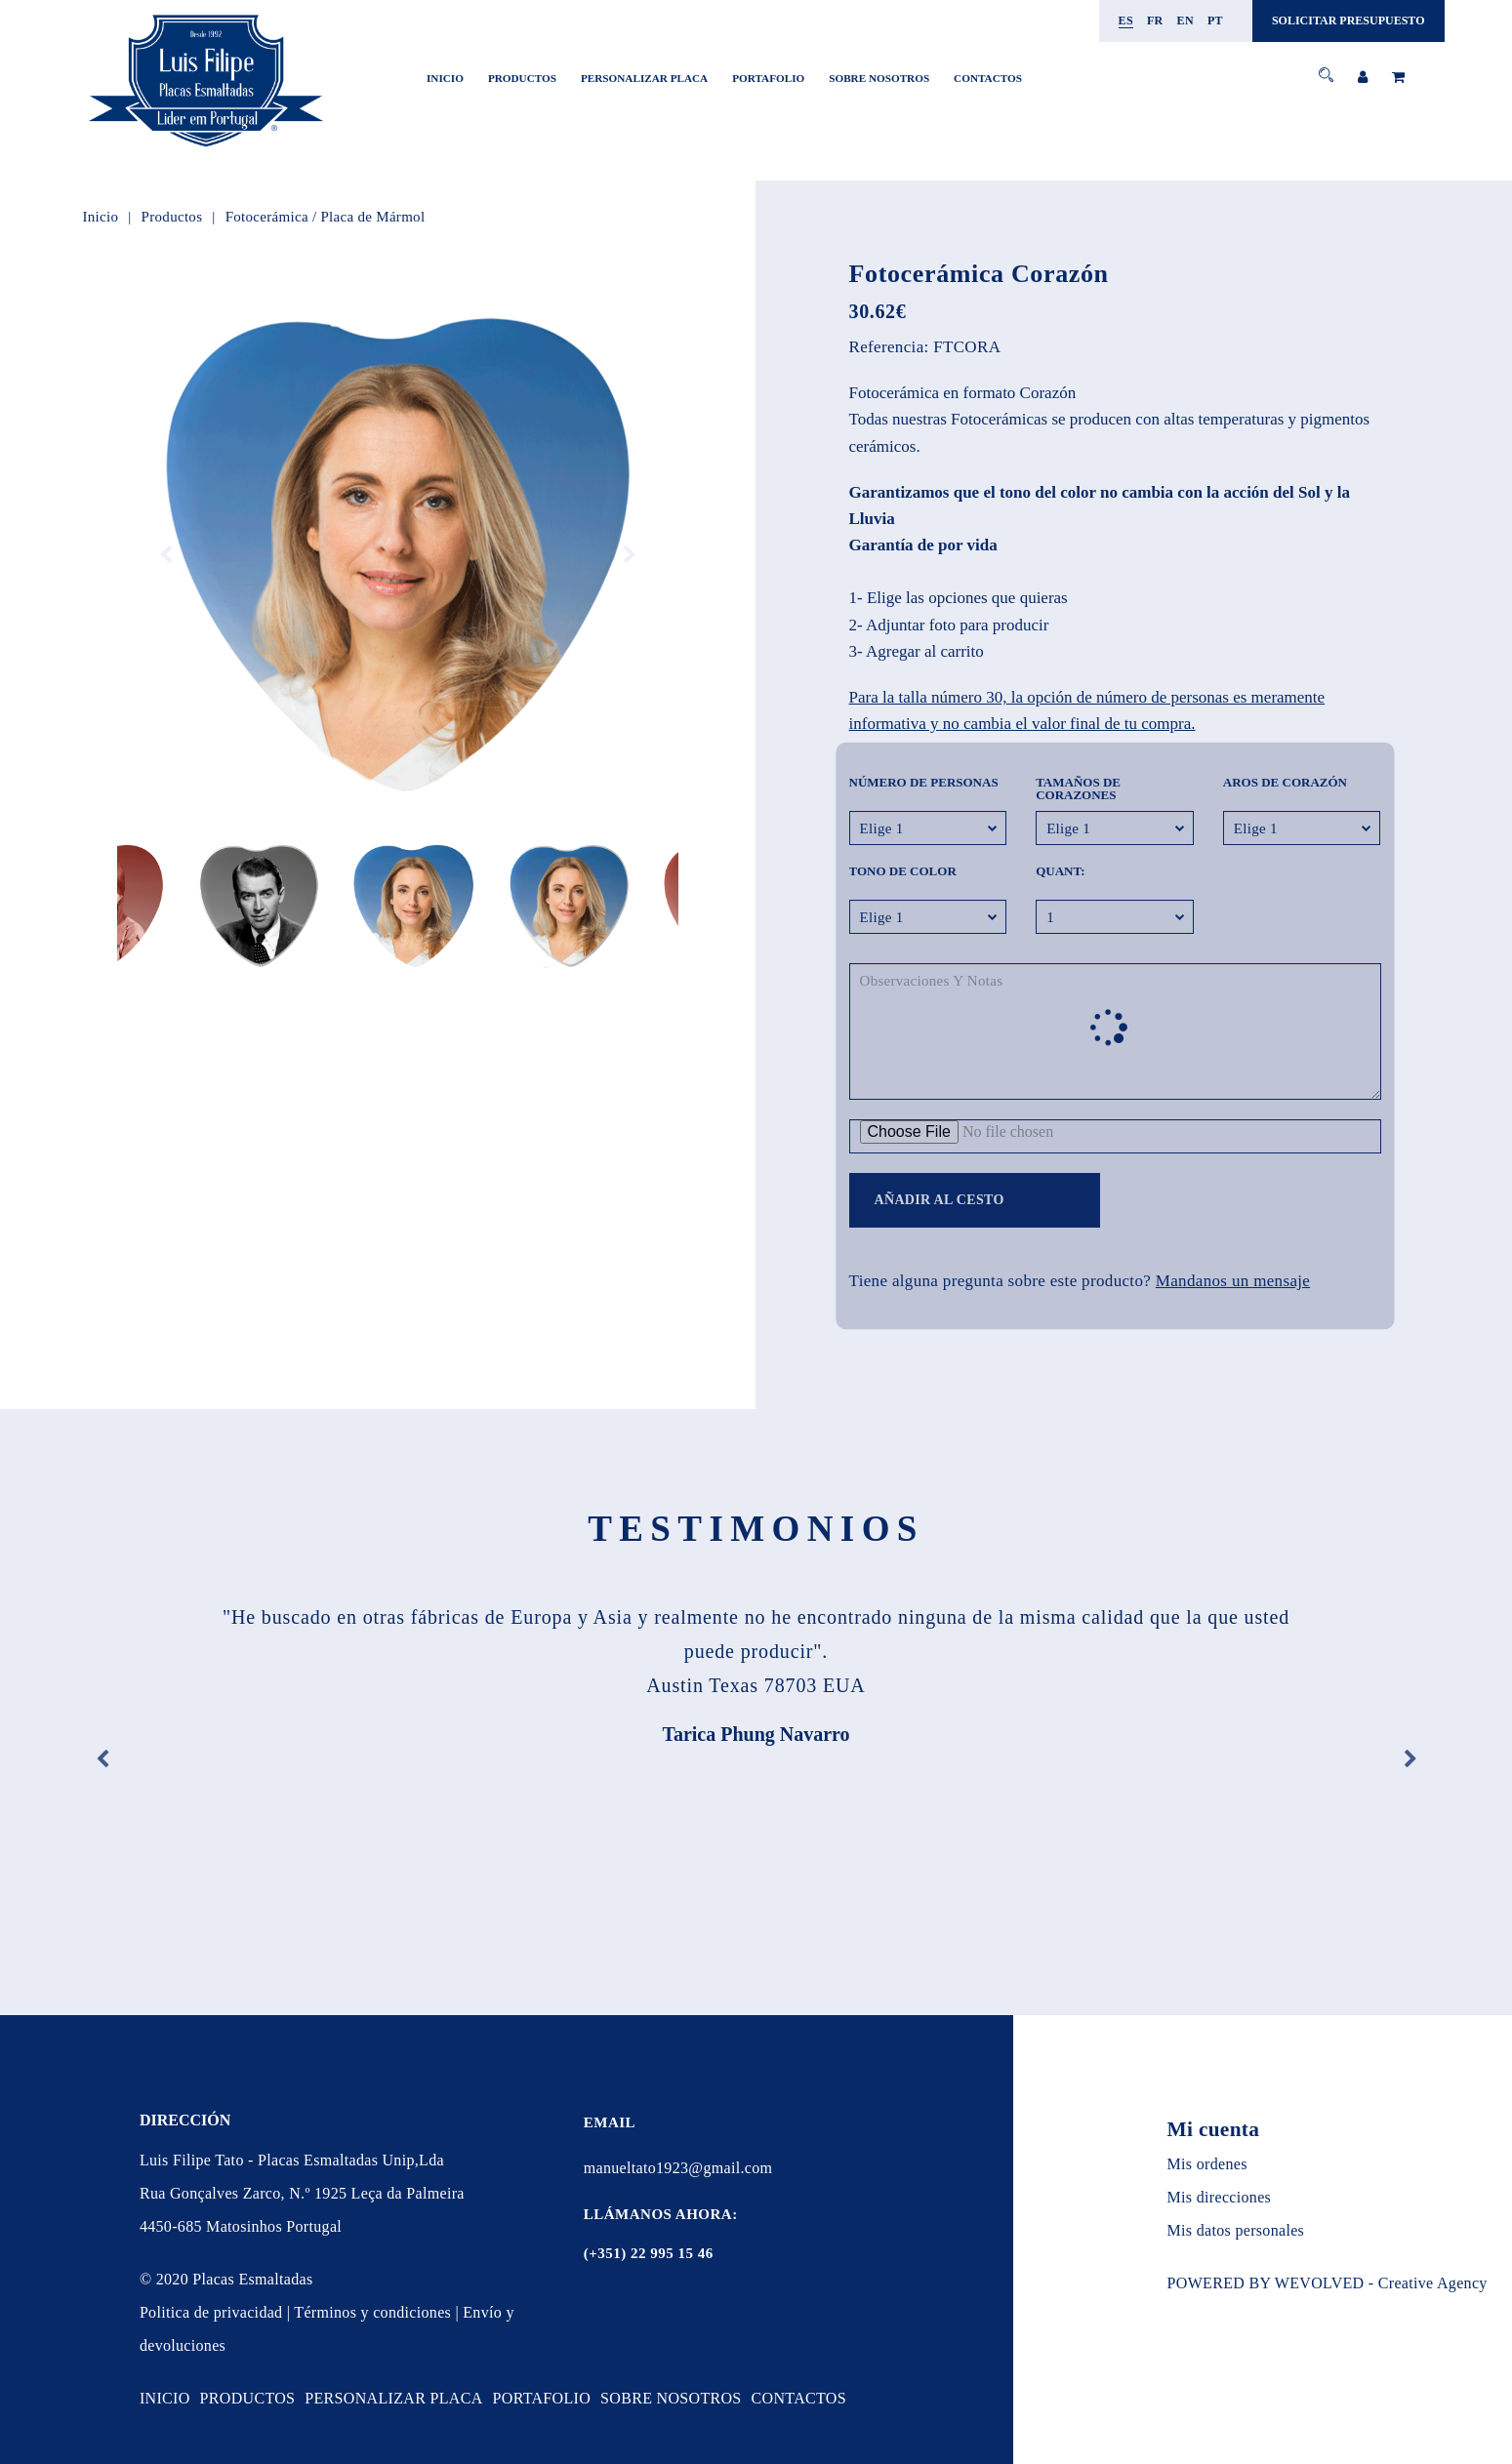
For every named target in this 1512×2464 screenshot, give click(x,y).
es (1126, 20)
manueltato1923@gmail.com (678, 2168)
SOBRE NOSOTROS (879, 78)
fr (1155, 20)
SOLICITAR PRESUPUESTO (1348, 20)
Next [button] (629, 555)
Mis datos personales (1236, 2230)
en (1185, 20)
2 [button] (390, 937)
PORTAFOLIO (768, 78)
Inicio (445, 78)
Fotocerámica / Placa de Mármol (325, 216)
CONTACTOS (988, 78)
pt (1215, 20)
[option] (397, 555)
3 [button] (404, 937)
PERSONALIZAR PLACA (644, 78)
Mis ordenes (1207, 2164)
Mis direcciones (1219, 2197)
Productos (522, 78)
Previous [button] (166, 555)
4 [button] (419, 937)
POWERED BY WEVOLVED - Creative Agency (1327, 2283)
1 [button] (375, 937)
